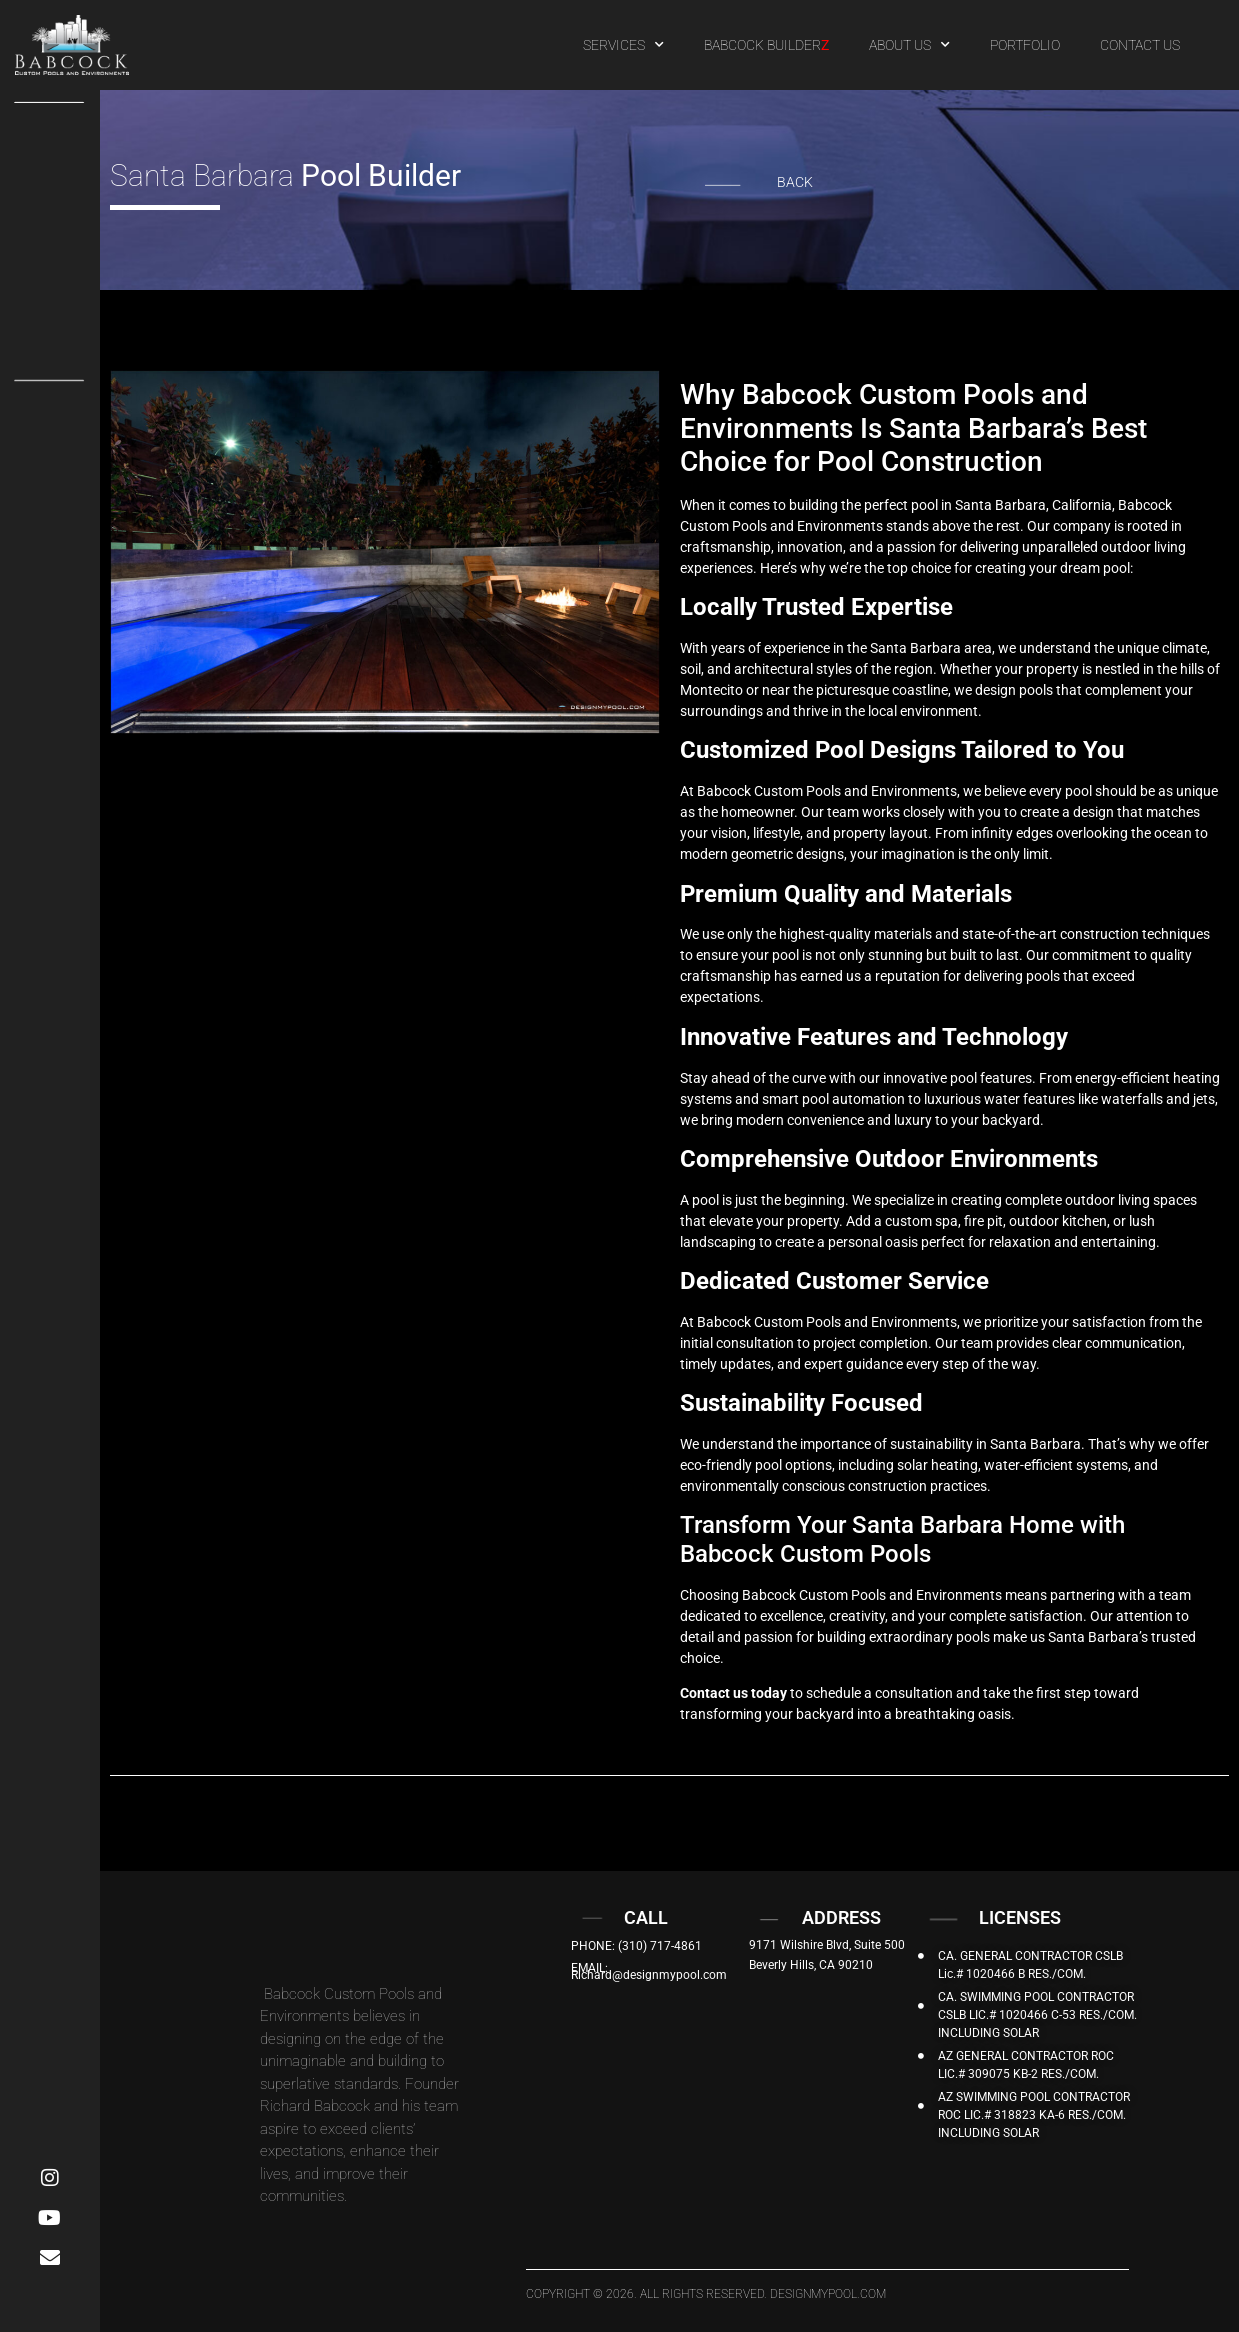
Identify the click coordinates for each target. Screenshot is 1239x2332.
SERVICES (623, 45)
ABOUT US (909, 45)
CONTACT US (1140, 45)
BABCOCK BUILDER (766, 45)
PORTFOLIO (1025, 45)
